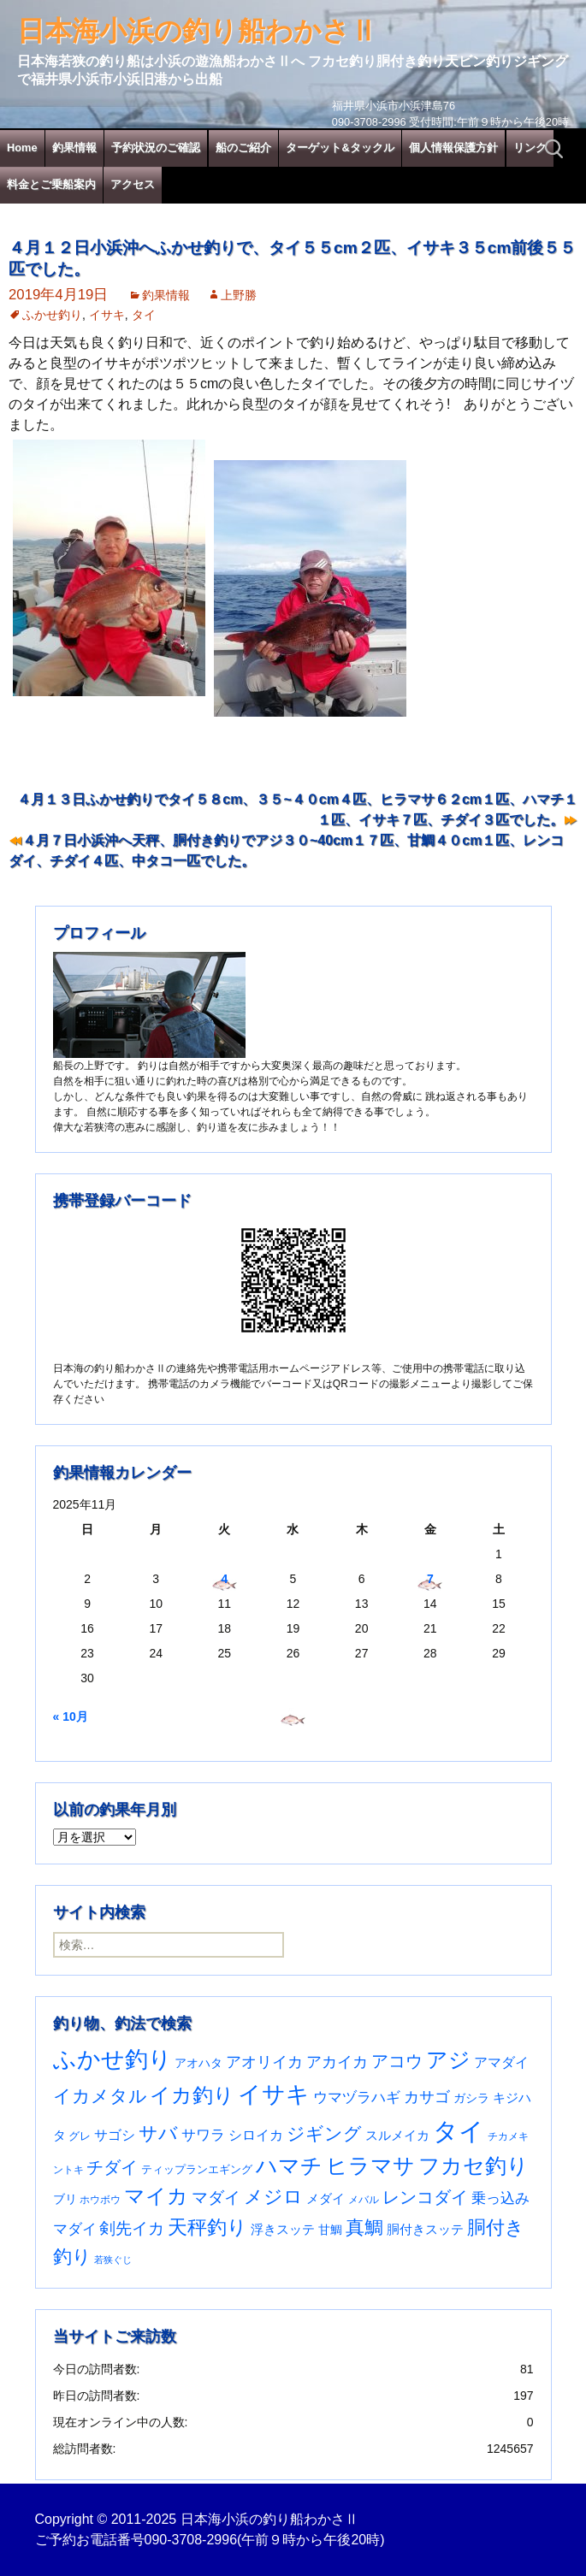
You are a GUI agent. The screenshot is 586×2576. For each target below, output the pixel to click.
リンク (530, 147)
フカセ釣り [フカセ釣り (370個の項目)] (473, 2165)
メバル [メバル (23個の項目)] (363, 2200)
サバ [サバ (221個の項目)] (158, 2133)
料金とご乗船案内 (51, 184)
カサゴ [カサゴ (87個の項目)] (427, 2097)
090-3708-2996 (191, 2539)
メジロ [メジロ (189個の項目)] (273, 2196)
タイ (144, 315)
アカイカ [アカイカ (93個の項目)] (337, 2062)
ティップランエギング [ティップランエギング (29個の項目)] (196, 2169)
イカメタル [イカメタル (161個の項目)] (100, 2096)
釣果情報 (74, 147)
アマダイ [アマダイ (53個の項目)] (501, 2062)
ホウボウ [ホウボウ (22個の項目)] (100, 2200)
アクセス (132, 184)
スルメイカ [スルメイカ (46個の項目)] (397, 2135)
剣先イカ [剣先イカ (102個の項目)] (131, 2228)
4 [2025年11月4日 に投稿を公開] (224, 1579)
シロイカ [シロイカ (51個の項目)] (255, 2135)
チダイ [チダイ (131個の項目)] (112, 2167)
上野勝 (239, 295)
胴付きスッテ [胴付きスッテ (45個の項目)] (425, 2229)
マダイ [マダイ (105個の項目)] (216, 2198)
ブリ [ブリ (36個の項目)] (65, 2199)
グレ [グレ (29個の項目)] (79, 2136)
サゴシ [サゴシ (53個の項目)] (114, 2135)
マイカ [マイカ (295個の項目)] (156, 2196)
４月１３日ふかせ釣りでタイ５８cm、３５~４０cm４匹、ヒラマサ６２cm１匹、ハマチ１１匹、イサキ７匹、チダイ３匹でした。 (297, 809)
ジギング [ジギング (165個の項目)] (324, 2133)
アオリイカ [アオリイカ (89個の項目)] (264, 2062)
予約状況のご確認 (155, 147)
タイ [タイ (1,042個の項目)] (458, 2131)
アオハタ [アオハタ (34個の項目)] (198, 2063)
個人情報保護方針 (453, 147)
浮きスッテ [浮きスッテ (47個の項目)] (283, 2229)
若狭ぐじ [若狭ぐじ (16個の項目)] (113, 2259)
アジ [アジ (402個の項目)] (448, 2059)
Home (22, 147)
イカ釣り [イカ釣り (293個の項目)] (192, 2095)
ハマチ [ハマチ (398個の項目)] (289, 2165)
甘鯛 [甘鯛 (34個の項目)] (330, 2229)
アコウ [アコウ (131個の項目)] (397, 2061)
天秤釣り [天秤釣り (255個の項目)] (207, 2227)
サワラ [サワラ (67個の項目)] (203, 2135)
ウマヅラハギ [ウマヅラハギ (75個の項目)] (356, 2097)
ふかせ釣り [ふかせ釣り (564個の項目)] (112, 2059)
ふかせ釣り (52, 315)
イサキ (107, 315)
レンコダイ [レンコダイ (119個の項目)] (425, 2197)
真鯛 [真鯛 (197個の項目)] (364, 2227)
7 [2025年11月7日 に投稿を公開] (430, 1579)
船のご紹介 (243, 147)
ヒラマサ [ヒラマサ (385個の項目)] (370, 2165)
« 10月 (70, 1716)
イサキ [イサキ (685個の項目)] (274, 2094)
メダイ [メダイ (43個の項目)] (325, 2198)
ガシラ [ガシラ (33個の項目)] (471, 2098)
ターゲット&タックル (340, 147)
